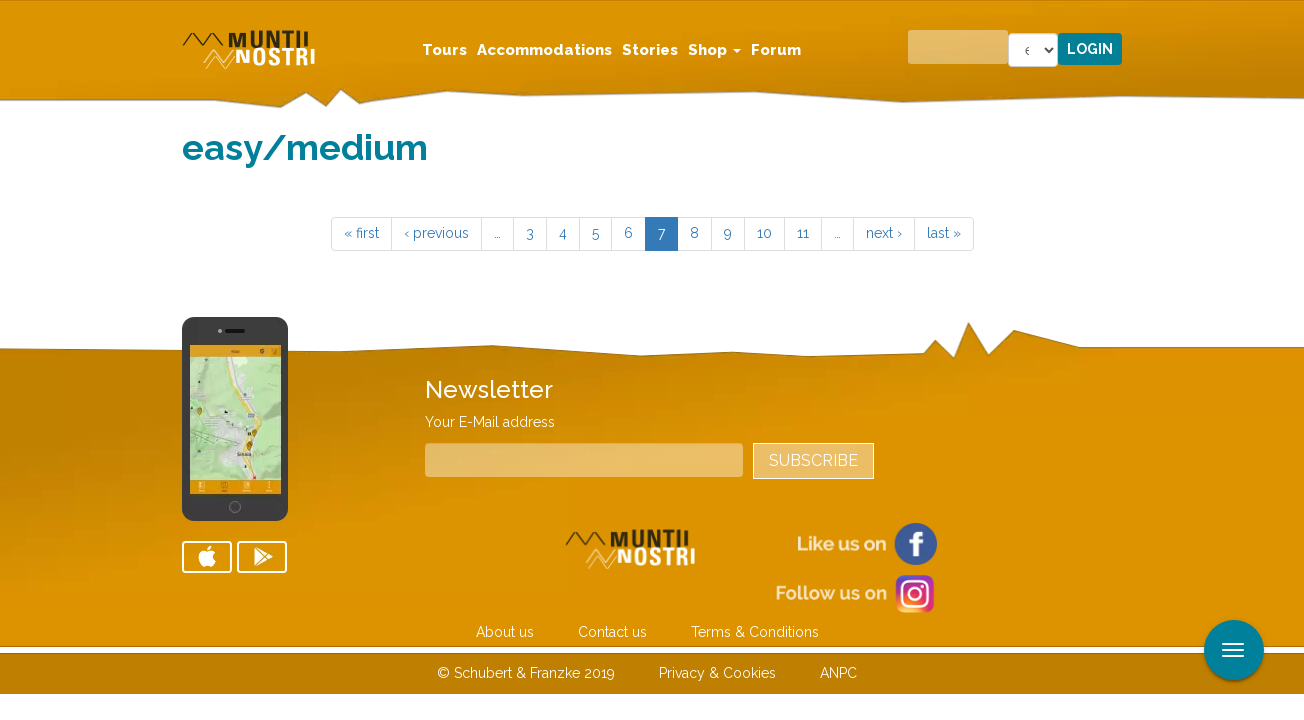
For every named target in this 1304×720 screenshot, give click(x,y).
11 (803, 233)
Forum (776, 50)
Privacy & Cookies (717, 673)
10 (764, 233)
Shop (714, 50)
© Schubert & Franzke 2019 (526, 673)
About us (505, 632)
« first (361, 233)
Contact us (612, 632)
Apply (1289, 18)
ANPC (838, 673)
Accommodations (544, 50)
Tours (444, 50)
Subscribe (813, 460)
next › (884, 233)
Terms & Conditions (755, 632)
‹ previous (436, 233)
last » (944, 233)
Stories (650, 50)
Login (1090, 49)
